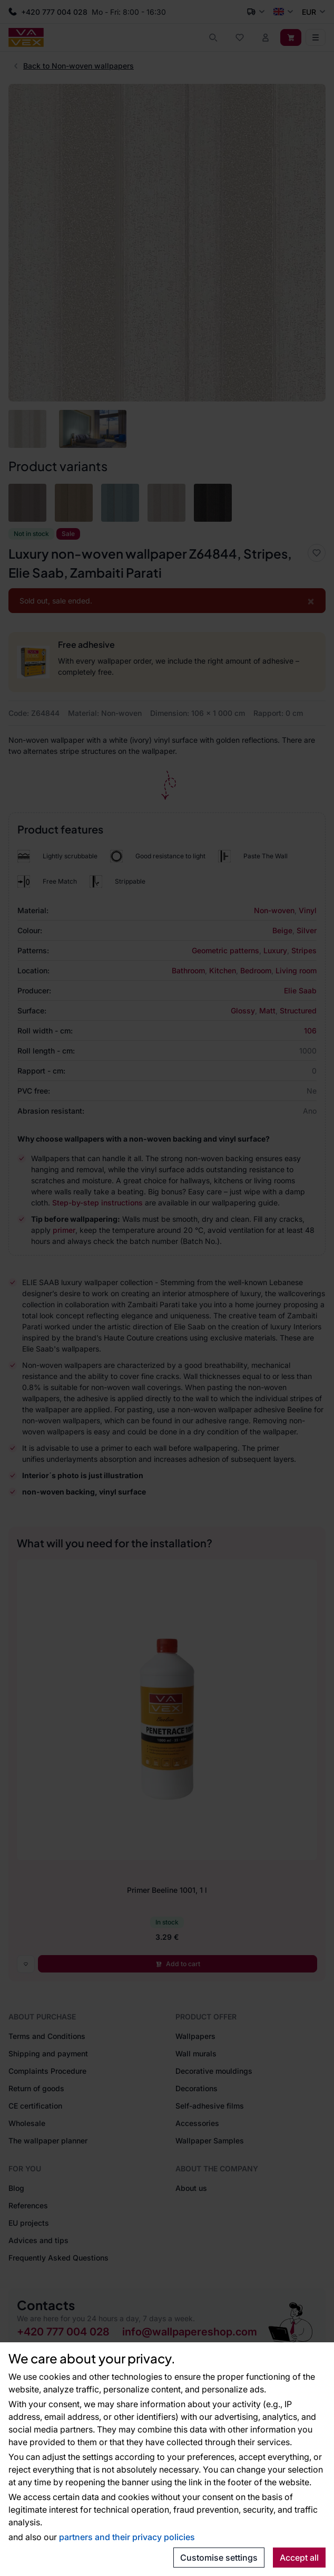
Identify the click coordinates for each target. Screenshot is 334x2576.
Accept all (299, 2557)
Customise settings (219, 2557)
